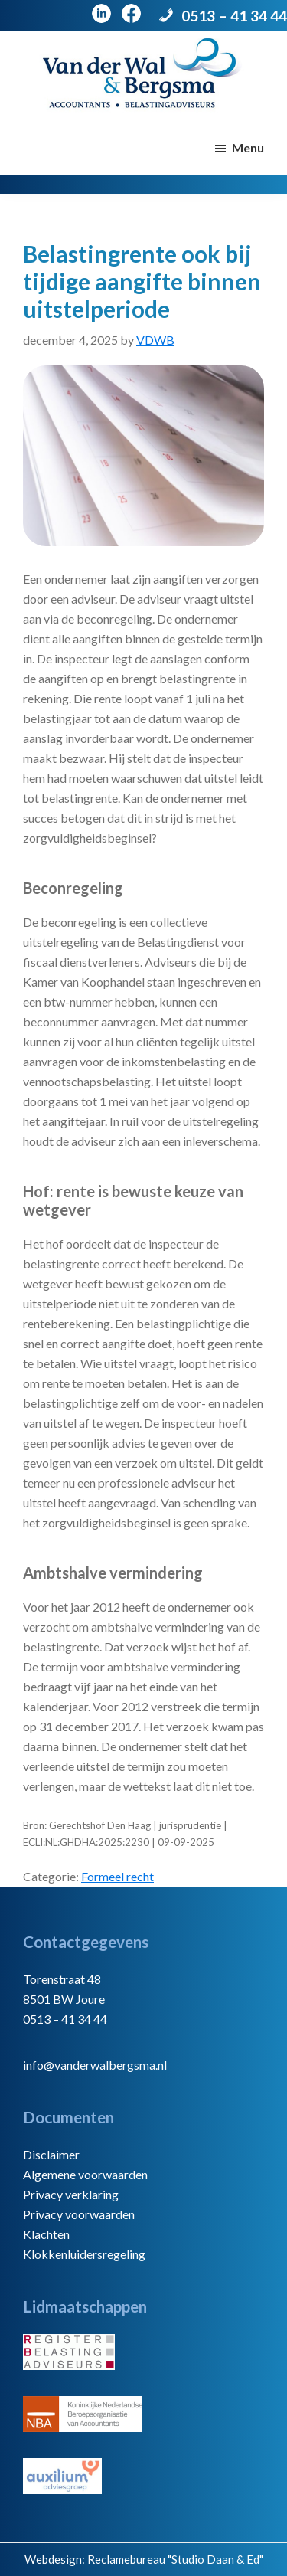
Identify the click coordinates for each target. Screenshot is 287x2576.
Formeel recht (117, 1876)
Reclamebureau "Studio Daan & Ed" (175, 2559)
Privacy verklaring (71, 2194)
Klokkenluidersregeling (84, 2254)
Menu (248, 147)
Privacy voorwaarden (79, 2214)
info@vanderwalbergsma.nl (95, 2064)
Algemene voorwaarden (85, 2174)
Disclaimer (51, 2154)
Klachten (46, 2234)
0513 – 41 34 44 (234, 16)
